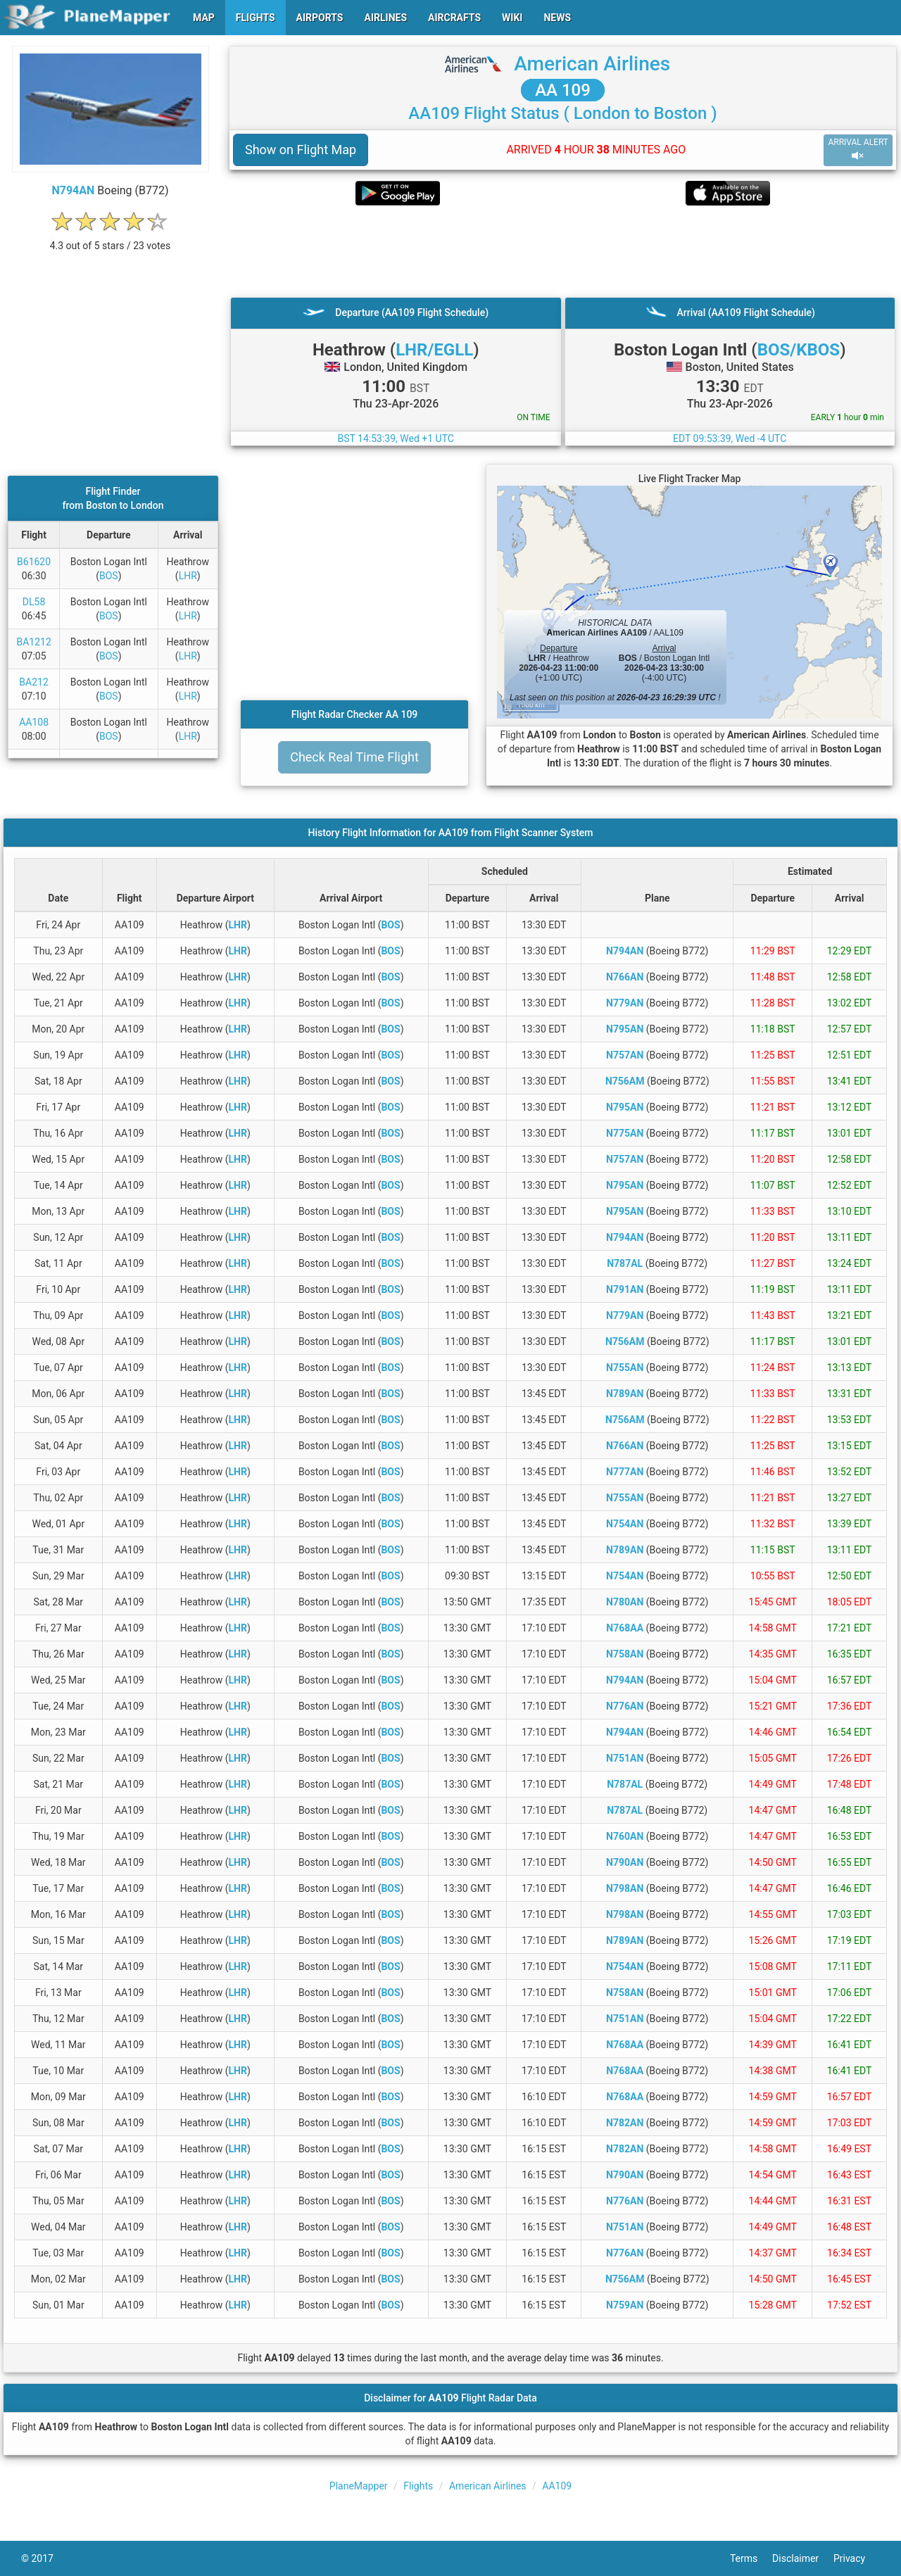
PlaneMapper (358, 2486)
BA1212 (33, 642)
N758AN (624, 1654)
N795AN (624, 1029)
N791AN (624, 1289)
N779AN (624, 1003)
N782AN (624, 2122)
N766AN (624, 977)
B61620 (34, 561)
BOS (108, 575)
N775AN (624, 1133)
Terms (751, 2558)
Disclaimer (802, 2558)
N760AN (624, 1836)
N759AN (624, 2305)
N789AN (624, 1393)
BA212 (33, 682)
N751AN (624, 1758)
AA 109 (563, 90)
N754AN (624, 1523)
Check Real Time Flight (354, 757)
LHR (188, 575)
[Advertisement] (563, 251)
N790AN (624, 1862)
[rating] (110, 238)
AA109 (557, 2486)
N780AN (624, 1602)
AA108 (34, 722)
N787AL (625, 1263)
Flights (418, 2486)
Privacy (856, 2558)
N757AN (624, 1055)
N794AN (72, 190)
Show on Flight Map (300, 149)
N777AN (624, 1471)
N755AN (624, 1367)
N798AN (624, 1888)
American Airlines (592, 63)
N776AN (624, 1706)
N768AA (624, 1628)
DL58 (34, 601)
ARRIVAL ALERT (858, 149)
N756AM (625, 1081)
